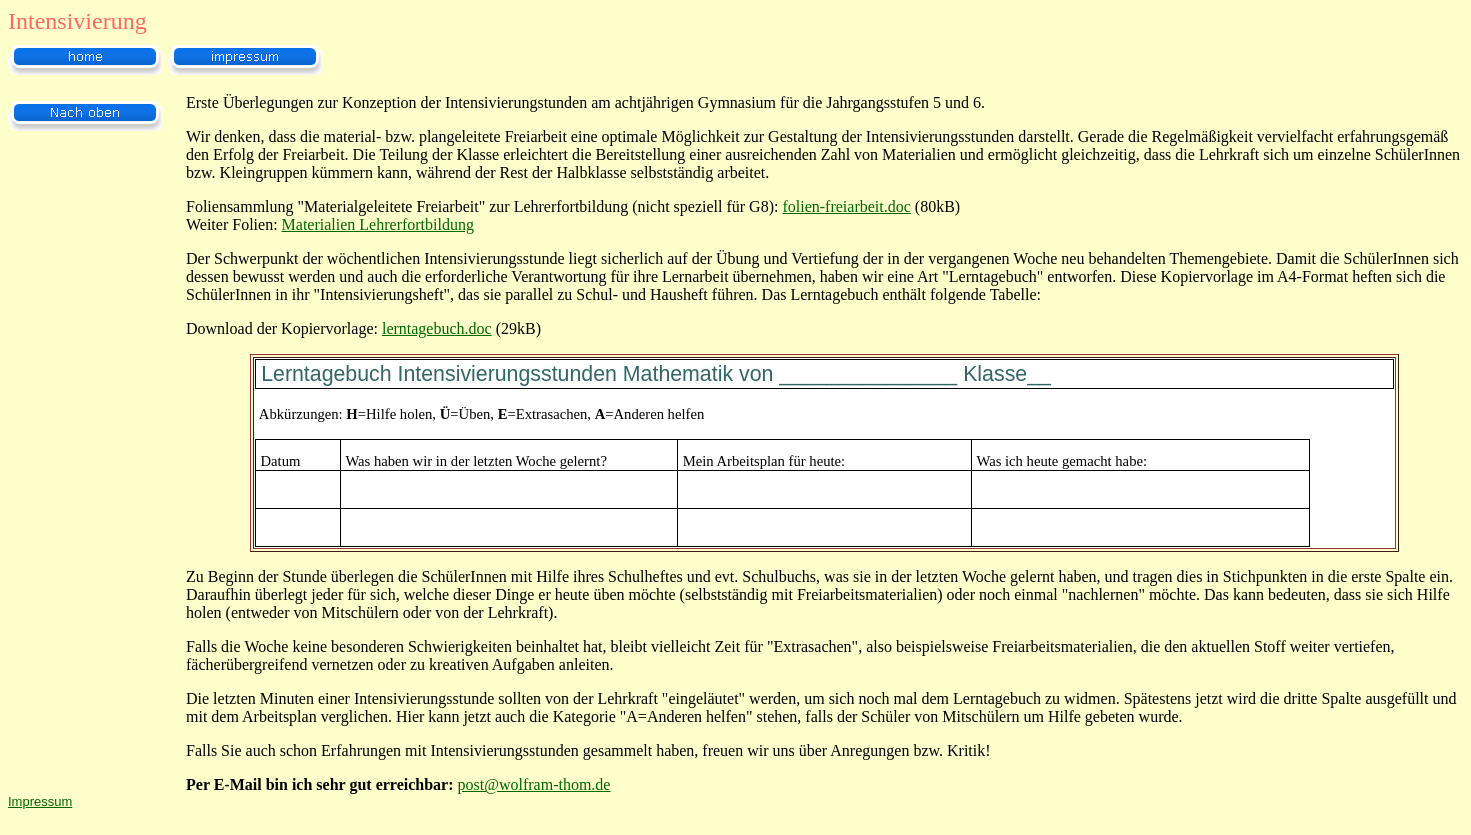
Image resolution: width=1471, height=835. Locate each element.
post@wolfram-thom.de (534, 784)
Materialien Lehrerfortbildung (378, 224)
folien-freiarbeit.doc (846, 206)
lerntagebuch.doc (437, 328)
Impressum (40, 801)
